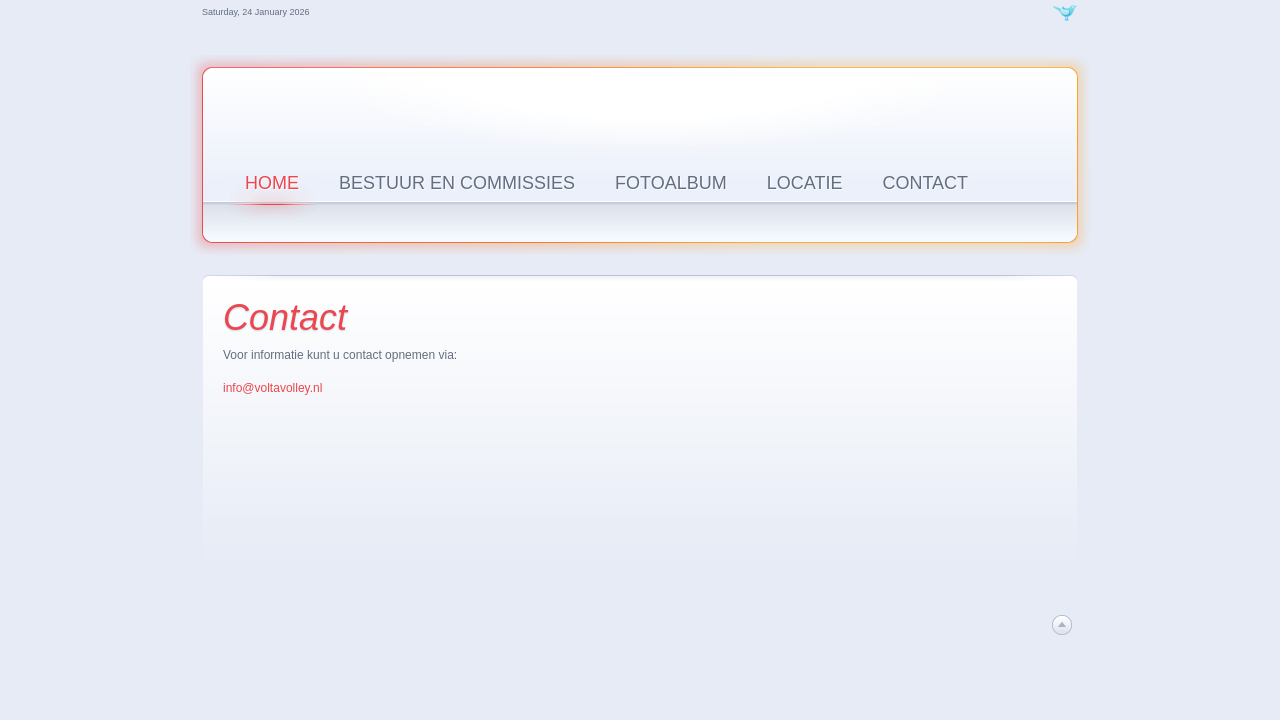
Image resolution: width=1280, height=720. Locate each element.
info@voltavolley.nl (272, 388)
